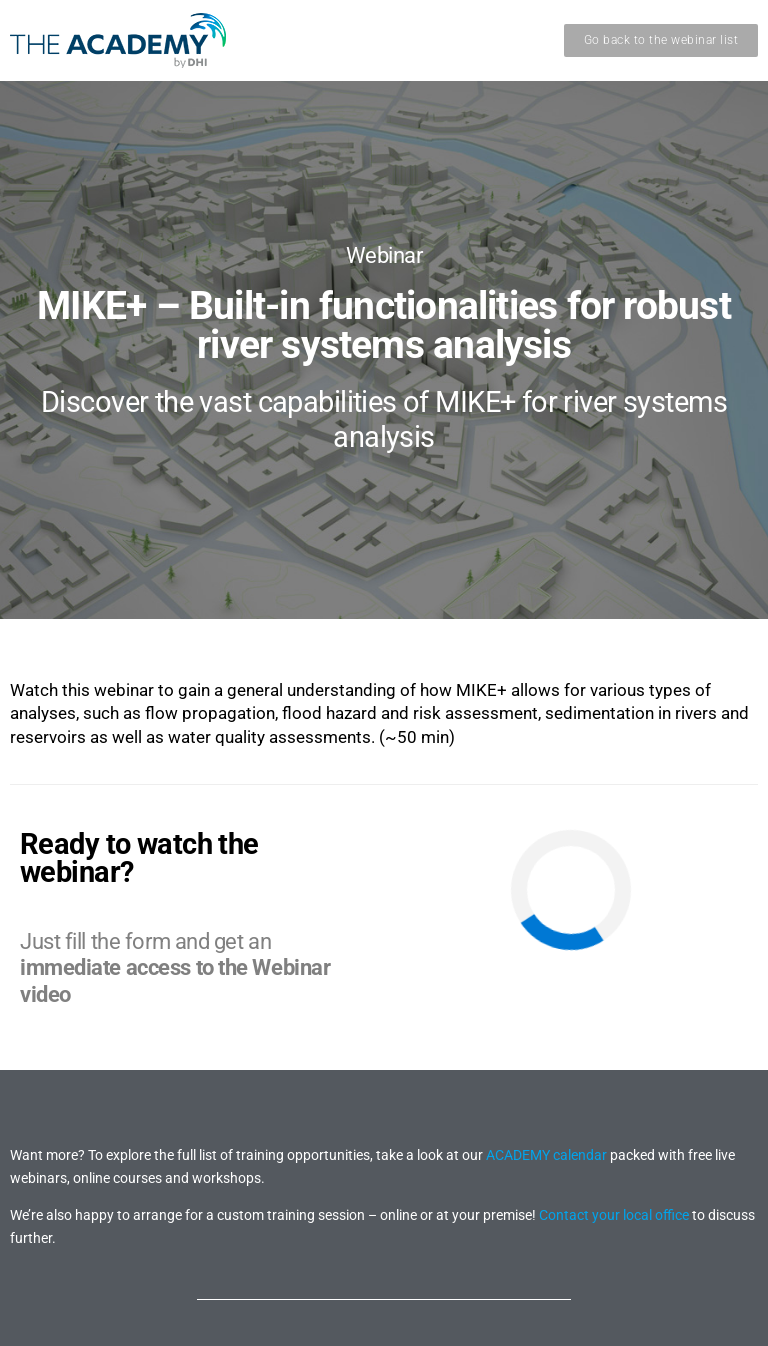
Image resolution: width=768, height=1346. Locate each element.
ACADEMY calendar (546, 1155)
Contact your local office (614, 1215)
